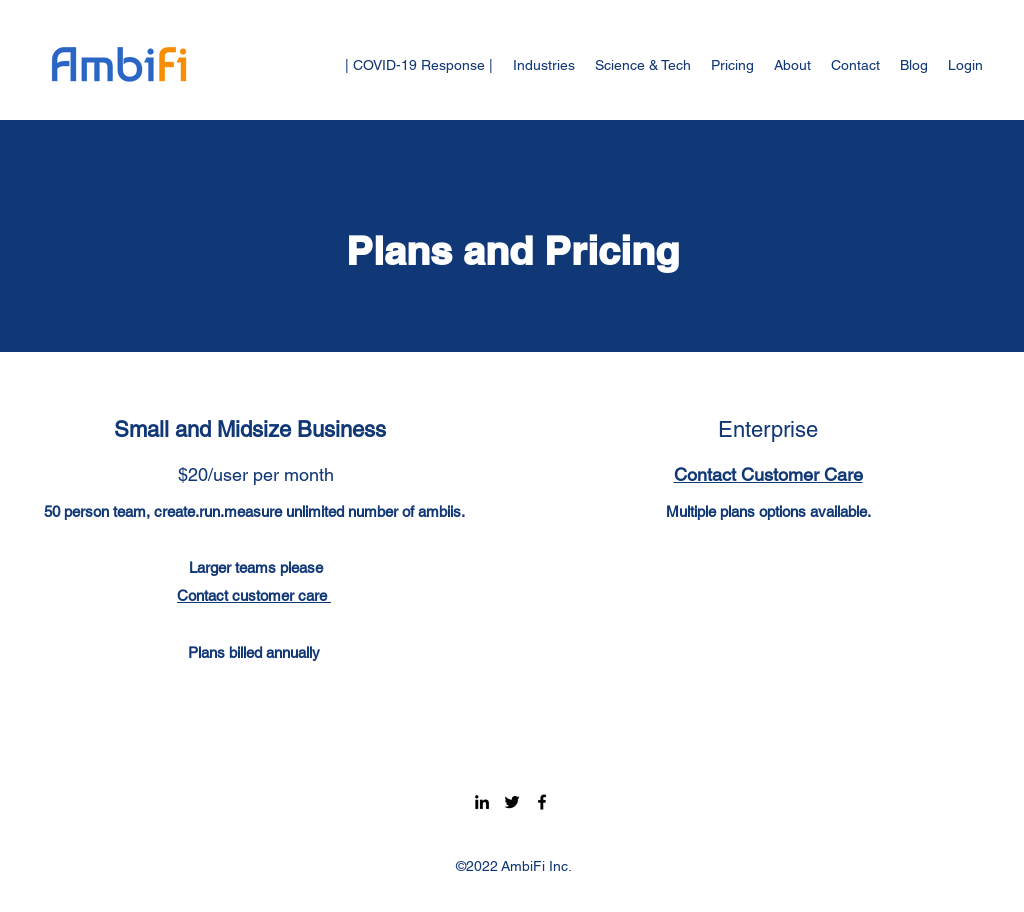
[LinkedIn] (482, 802)
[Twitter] (512, 802)
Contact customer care (254, 595)
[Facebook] (542, 802)
